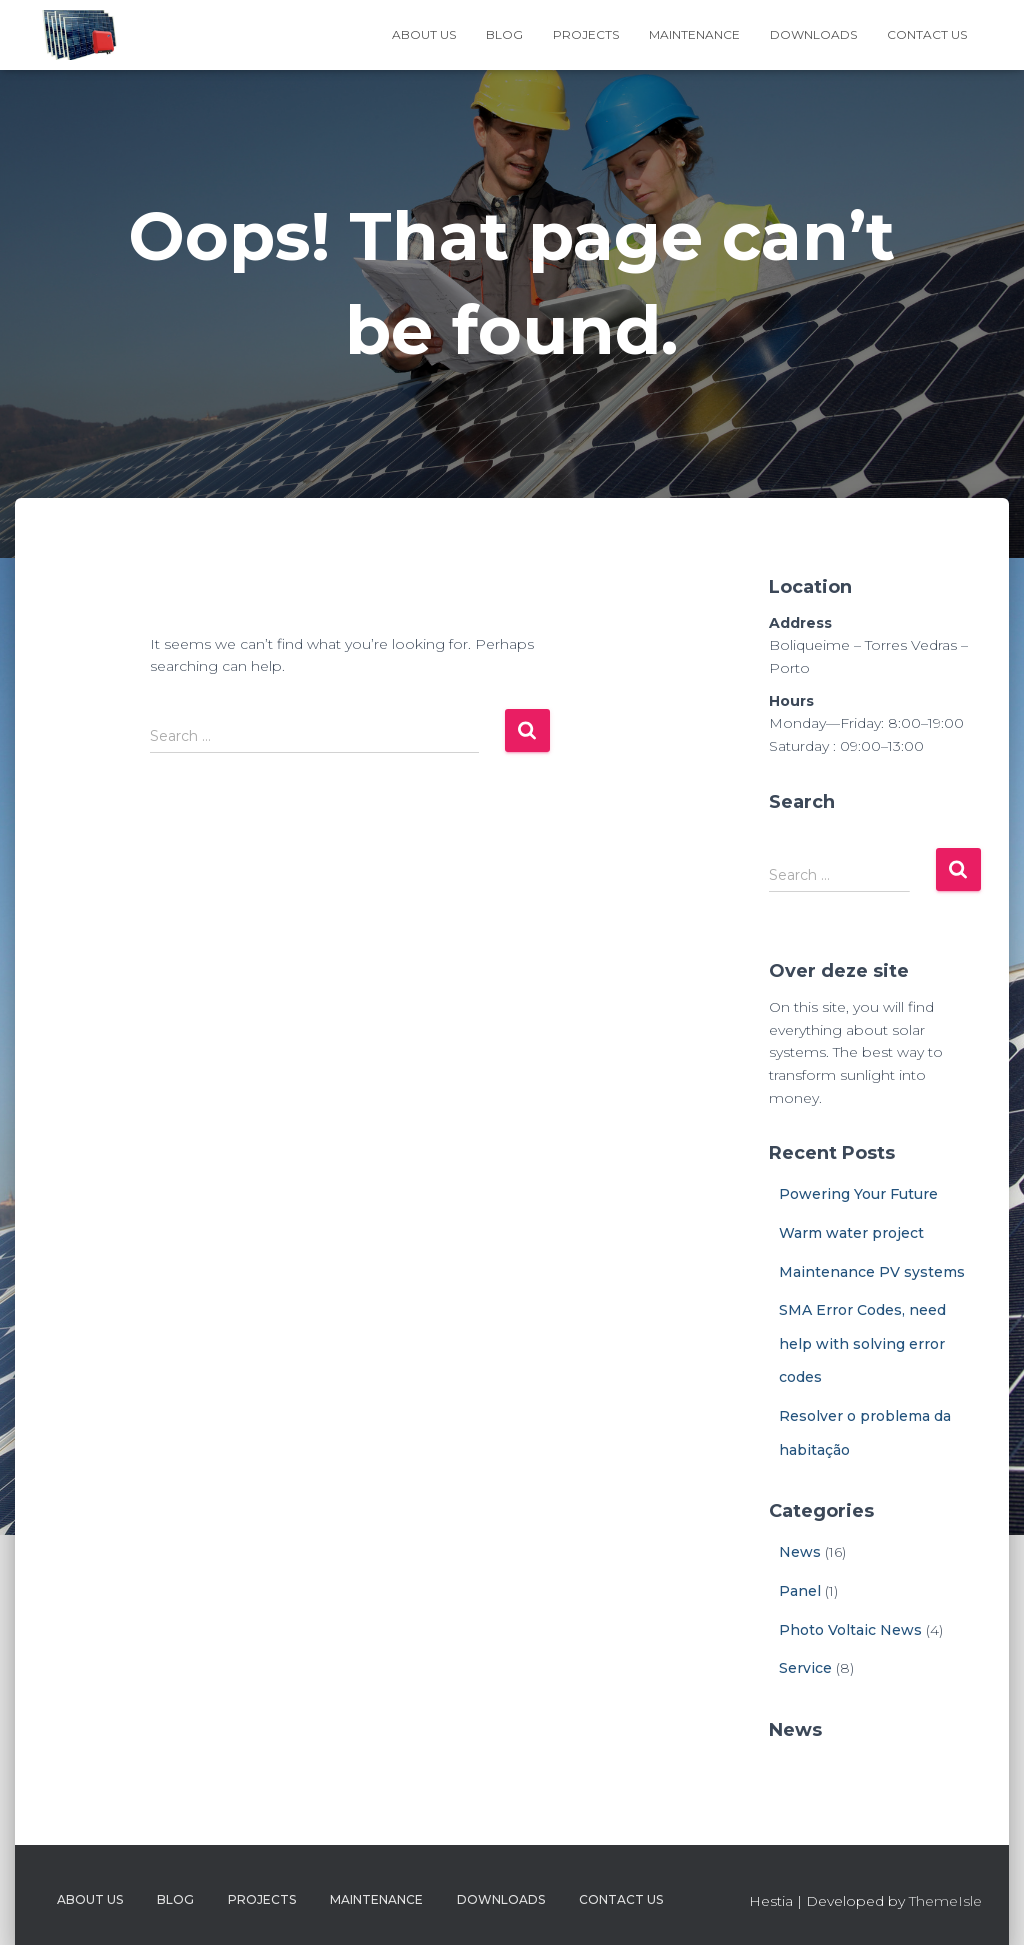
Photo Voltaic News (850, 1630)
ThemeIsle (945, 1901)
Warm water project (851, 1233)
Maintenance (694, 34)
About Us (424, 34)
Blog (504, 34)
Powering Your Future (858, 1194)
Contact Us (927, 34)
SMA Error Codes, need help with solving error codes (862, 1343)
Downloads (813, 34)
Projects (586, 34)
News (800, 1552)
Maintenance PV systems (872, 1272)
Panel (800, 1591)
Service (805, 1668)
